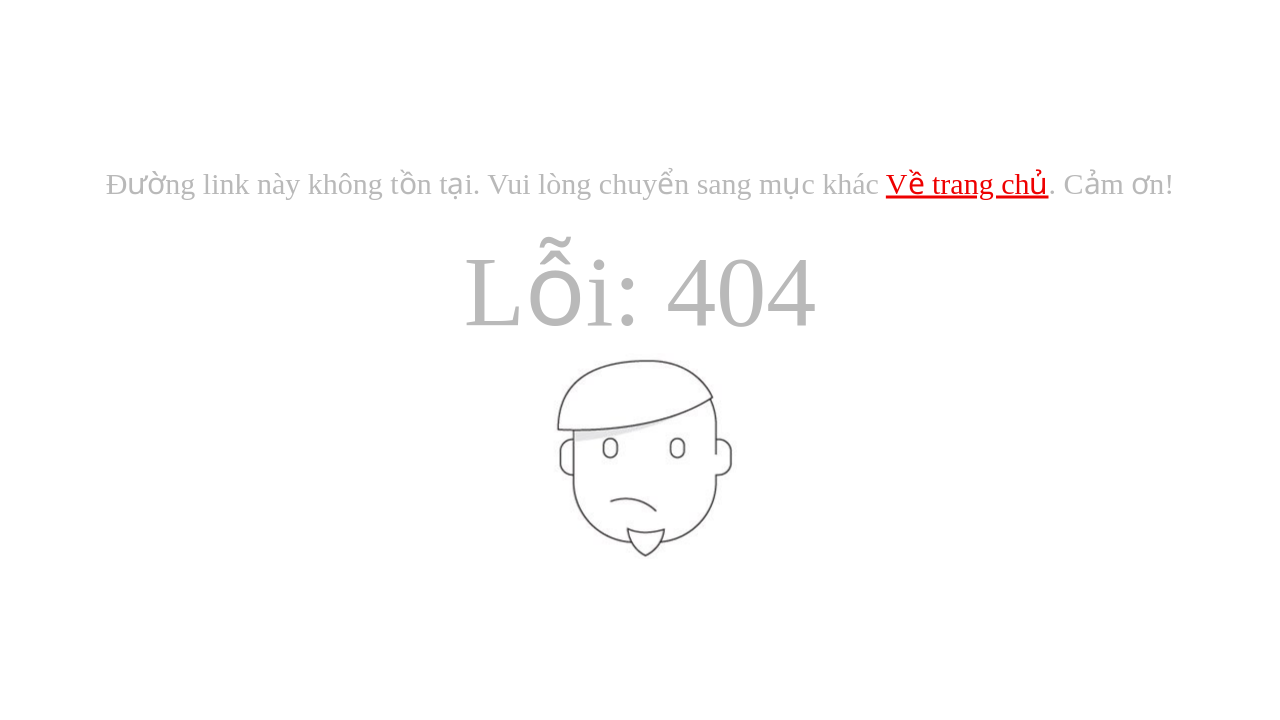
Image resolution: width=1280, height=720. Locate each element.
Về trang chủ (967, 183)
